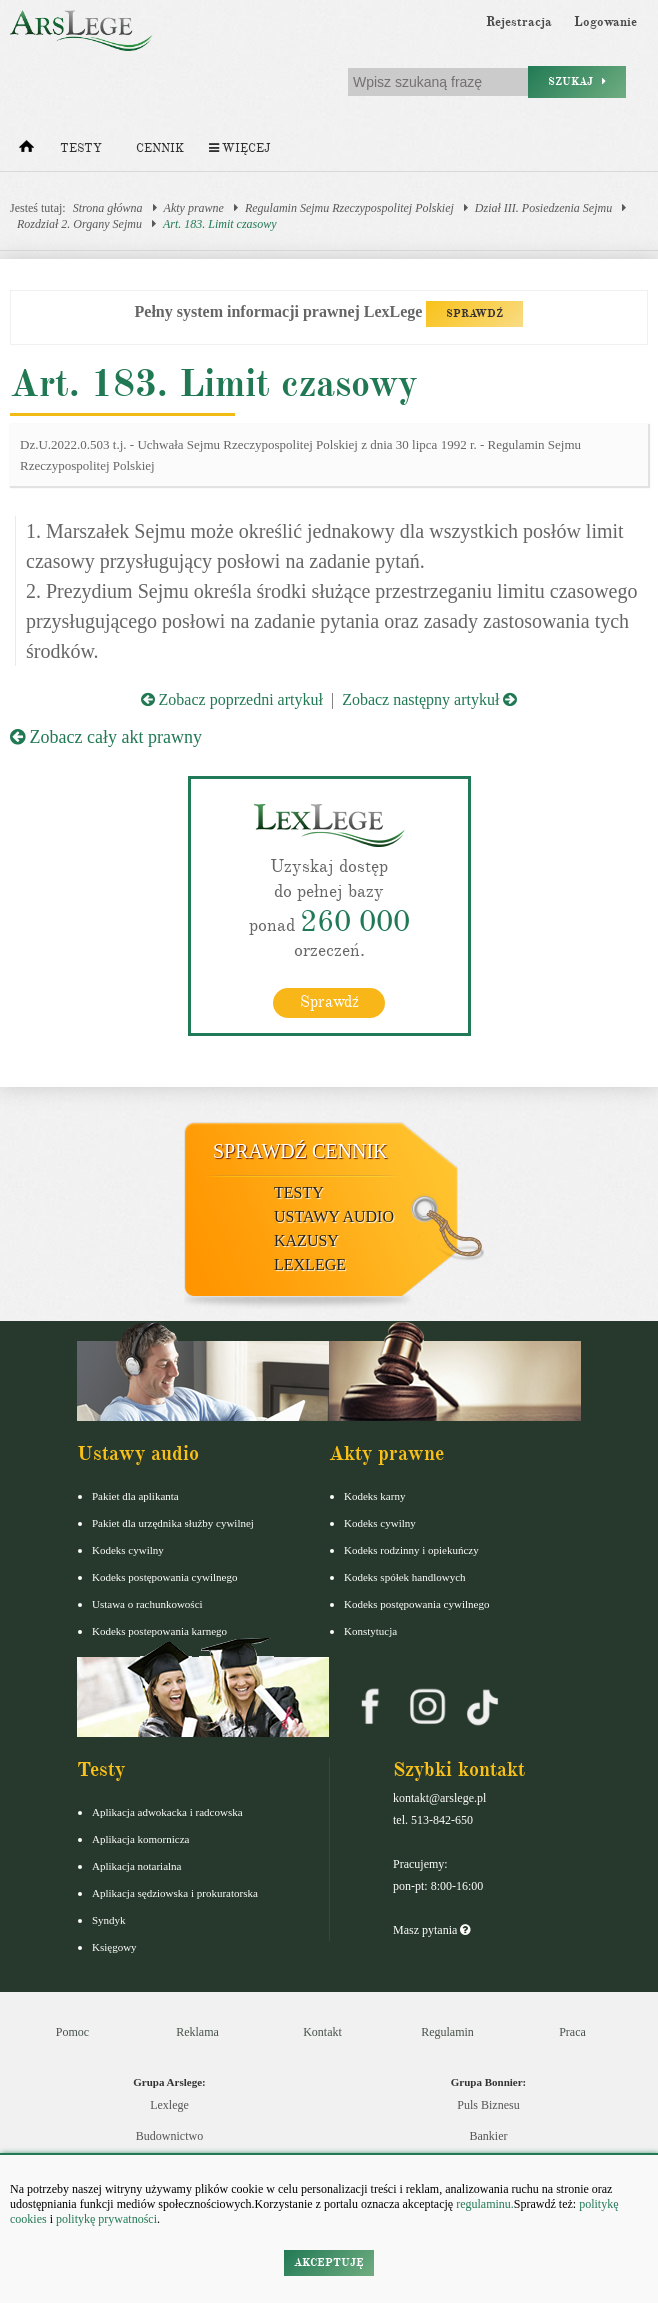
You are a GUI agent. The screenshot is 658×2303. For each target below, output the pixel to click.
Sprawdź (329, 1002)
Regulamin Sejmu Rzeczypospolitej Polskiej (349, 208)
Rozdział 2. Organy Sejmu (79, 224)
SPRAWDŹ (474, 313)
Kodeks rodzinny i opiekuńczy (411, 1550)
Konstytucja (370, 1631)
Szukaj (577, 81)
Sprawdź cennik (300, 1151)
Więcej (239, 148)
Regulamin (447, 2032)
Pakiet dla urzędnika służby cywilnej (173, 1523)
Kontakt (322, 2032)
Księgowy (114, 1947)
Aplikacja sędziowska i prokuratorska (175, 1893)
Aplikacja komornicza (140, 1839)
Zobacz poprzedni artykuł (232, 699)
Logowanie (605, 22)
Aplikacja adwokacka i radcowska (167, 1812)
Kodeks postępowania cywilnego (164, 1577)
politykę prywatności (106, 2219)
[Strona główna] (26, 151)
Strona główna (108, 208)
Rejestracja (519, 22)
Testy (81, 148)
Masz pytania (431, 1930)
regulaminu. (483, 2204)
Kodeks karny (374, 1496)
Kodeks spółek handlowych (405, 1577)
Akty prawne (194, 208)
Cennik (160, 148)
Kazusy (306, 1240)
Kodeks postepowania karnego (159, 1631)
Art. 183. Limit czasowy (220, 224)
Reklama (197, 2032)
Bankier (489, 2136)
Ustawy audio (334, 1216)
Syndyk (109, 1920)
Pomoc (72, 2032)
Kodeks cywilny (128, 1550)
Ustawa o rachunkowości (147, 1604)
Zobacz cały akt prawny (106, 737)
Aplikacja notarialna (137, 1866)
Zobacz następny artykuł (429, 699)
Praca (572, 2032)
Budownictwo (169, 2136)
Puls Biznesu (488, 2105)
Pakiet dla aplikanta (135, 1496)
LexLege (310, 1264)
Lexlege (169, 2105)
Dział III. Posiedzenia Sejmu (543, 208)
